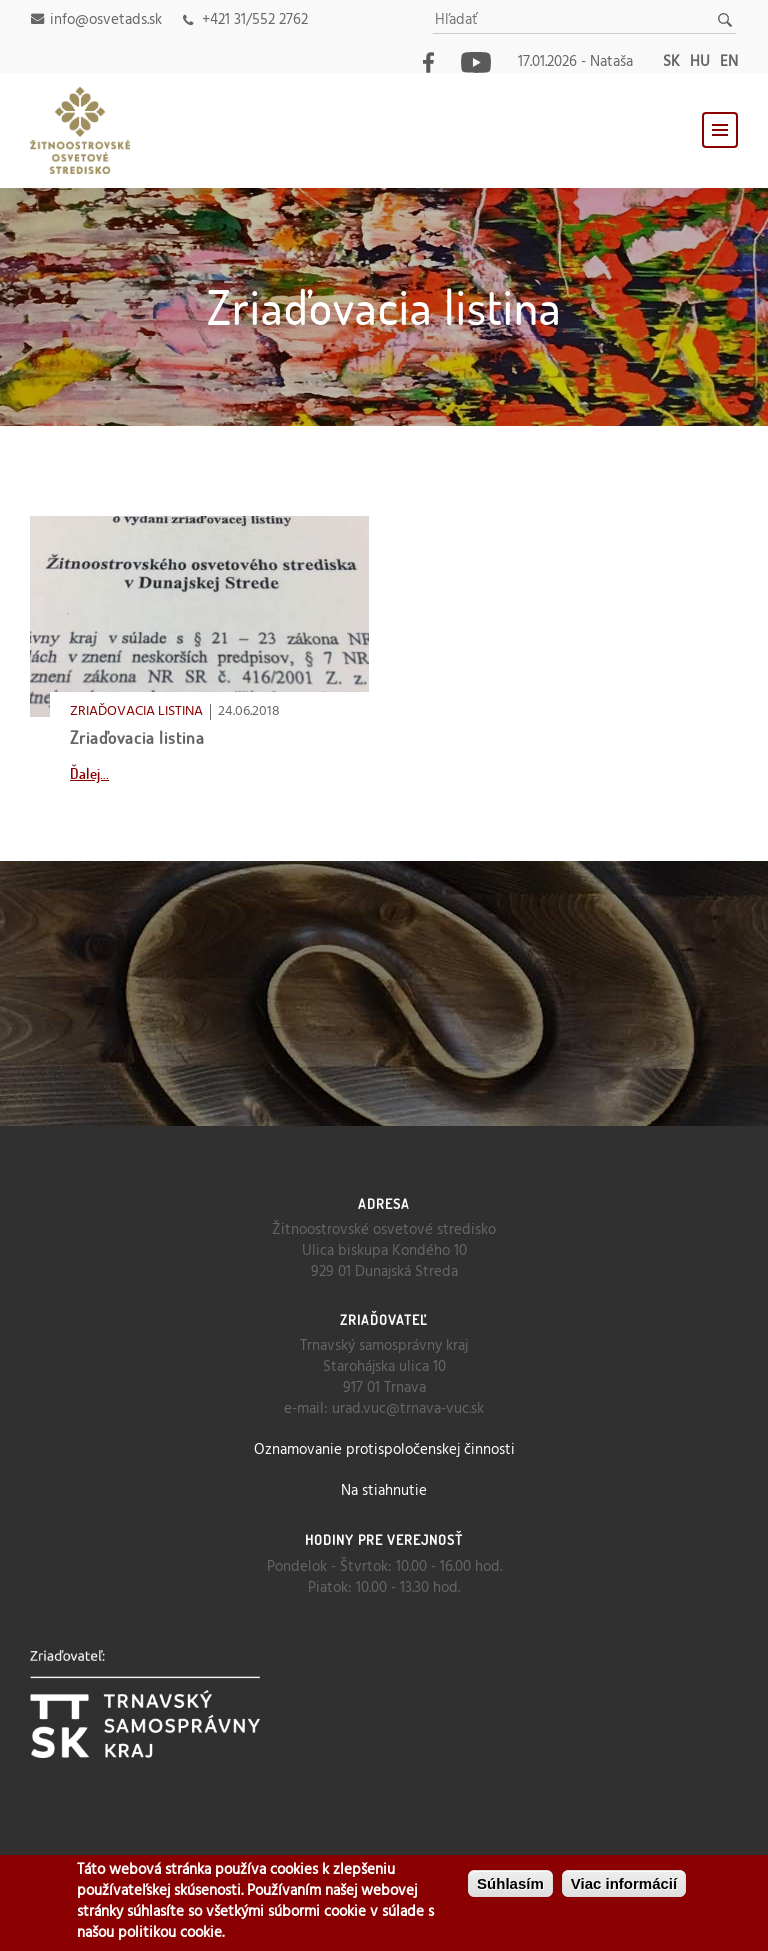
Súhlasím (510, 1884)
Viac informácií (624, 1884)
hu (700, 62)
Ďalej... (89, 773)
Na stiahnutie (384, 1491)
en (729, 62)
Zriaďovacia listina (137, 737)
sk (671, 62)
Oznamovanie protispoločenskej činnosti (384, 1450)
